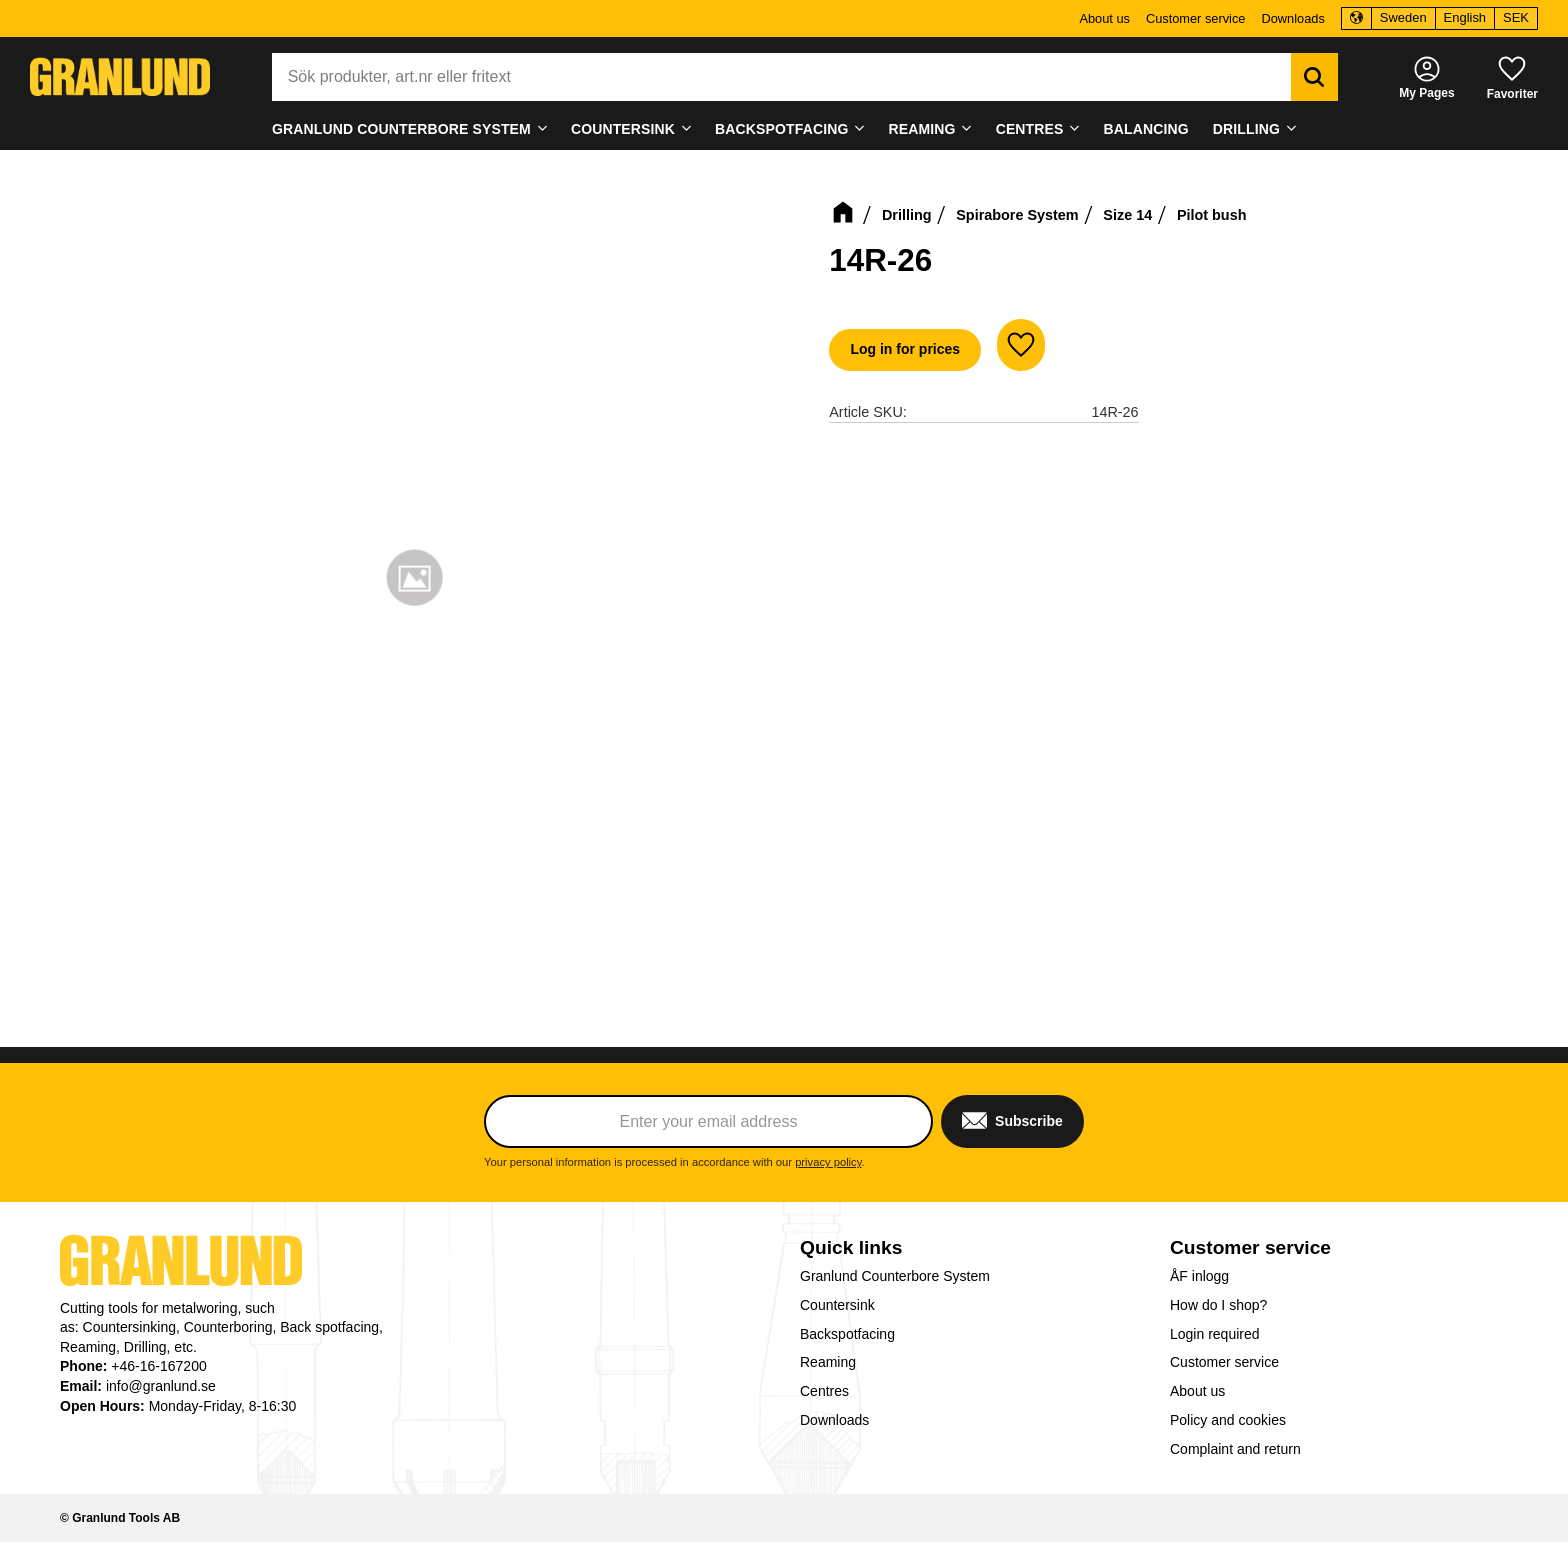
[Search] (1314, 77)
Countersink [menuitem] (623, 129)
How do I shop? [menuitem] (1218, 1305)
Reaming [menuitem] (922, 129)
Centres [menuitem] (1030, 129)
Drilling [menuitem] (1246, 129)
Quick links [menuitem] (851, 1247)
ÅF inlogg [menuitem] (1199, 1276)
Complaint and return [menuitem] (1235, 1449)
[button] (1512, 76)
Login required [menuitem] (1215, 1334)
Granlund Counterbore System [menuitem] (401, 129)
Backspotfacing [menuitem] (781, 129)
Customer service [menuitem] (1196, 18)
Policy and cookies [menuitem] (1228, 1420)
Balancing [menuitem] (1146, 129)
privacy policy (828, 1162)
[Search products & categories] (781, 77)
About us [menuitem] (1104, 18)
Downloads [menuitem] (1292, 18)
